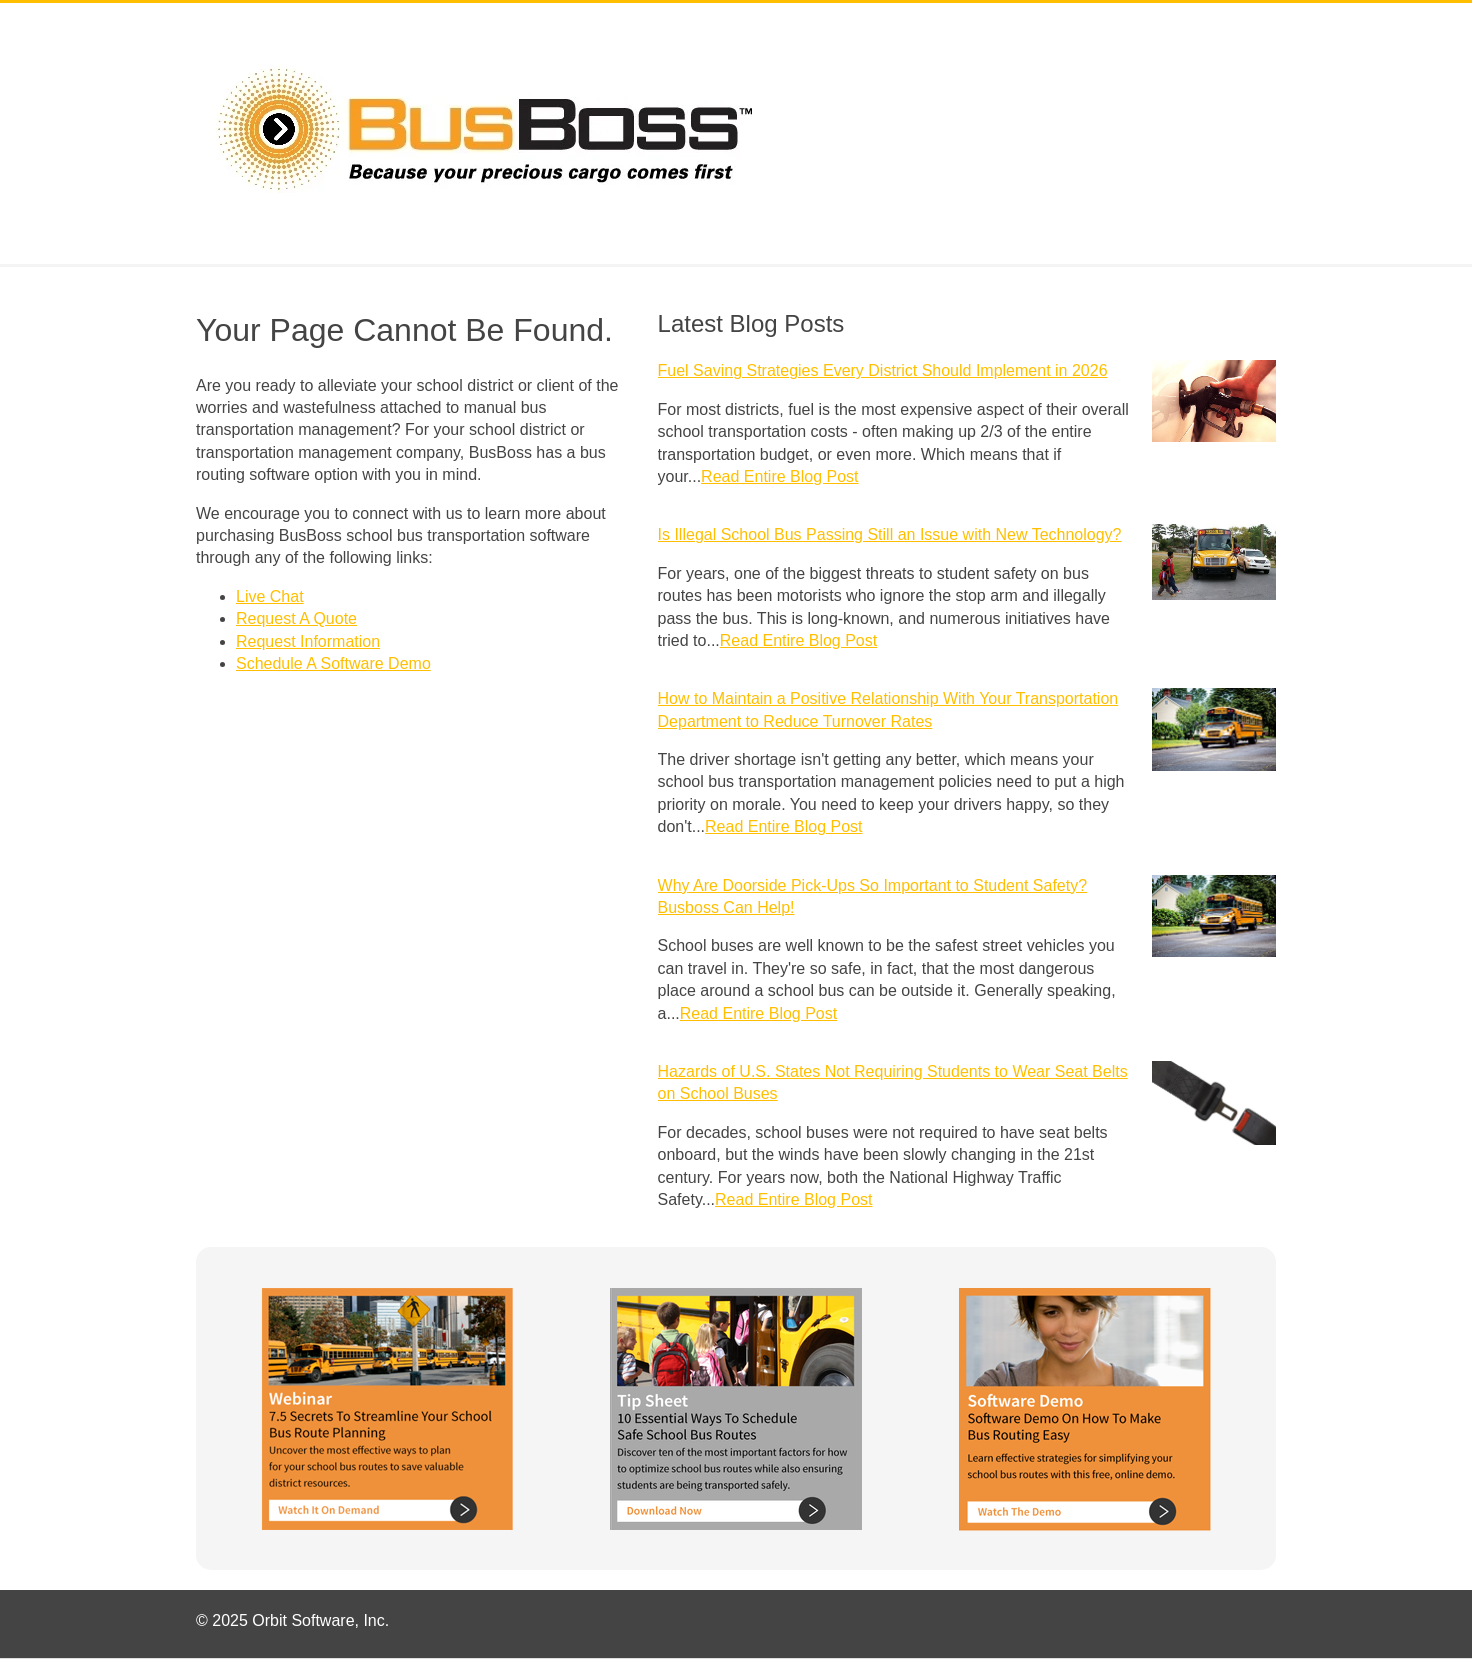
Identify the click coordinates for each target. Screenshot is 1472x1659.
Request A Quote (296, 618)
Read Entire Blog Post (779, 476)
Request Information (308, 641)
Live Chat (270, 596)
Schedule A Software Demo (333, 663)
